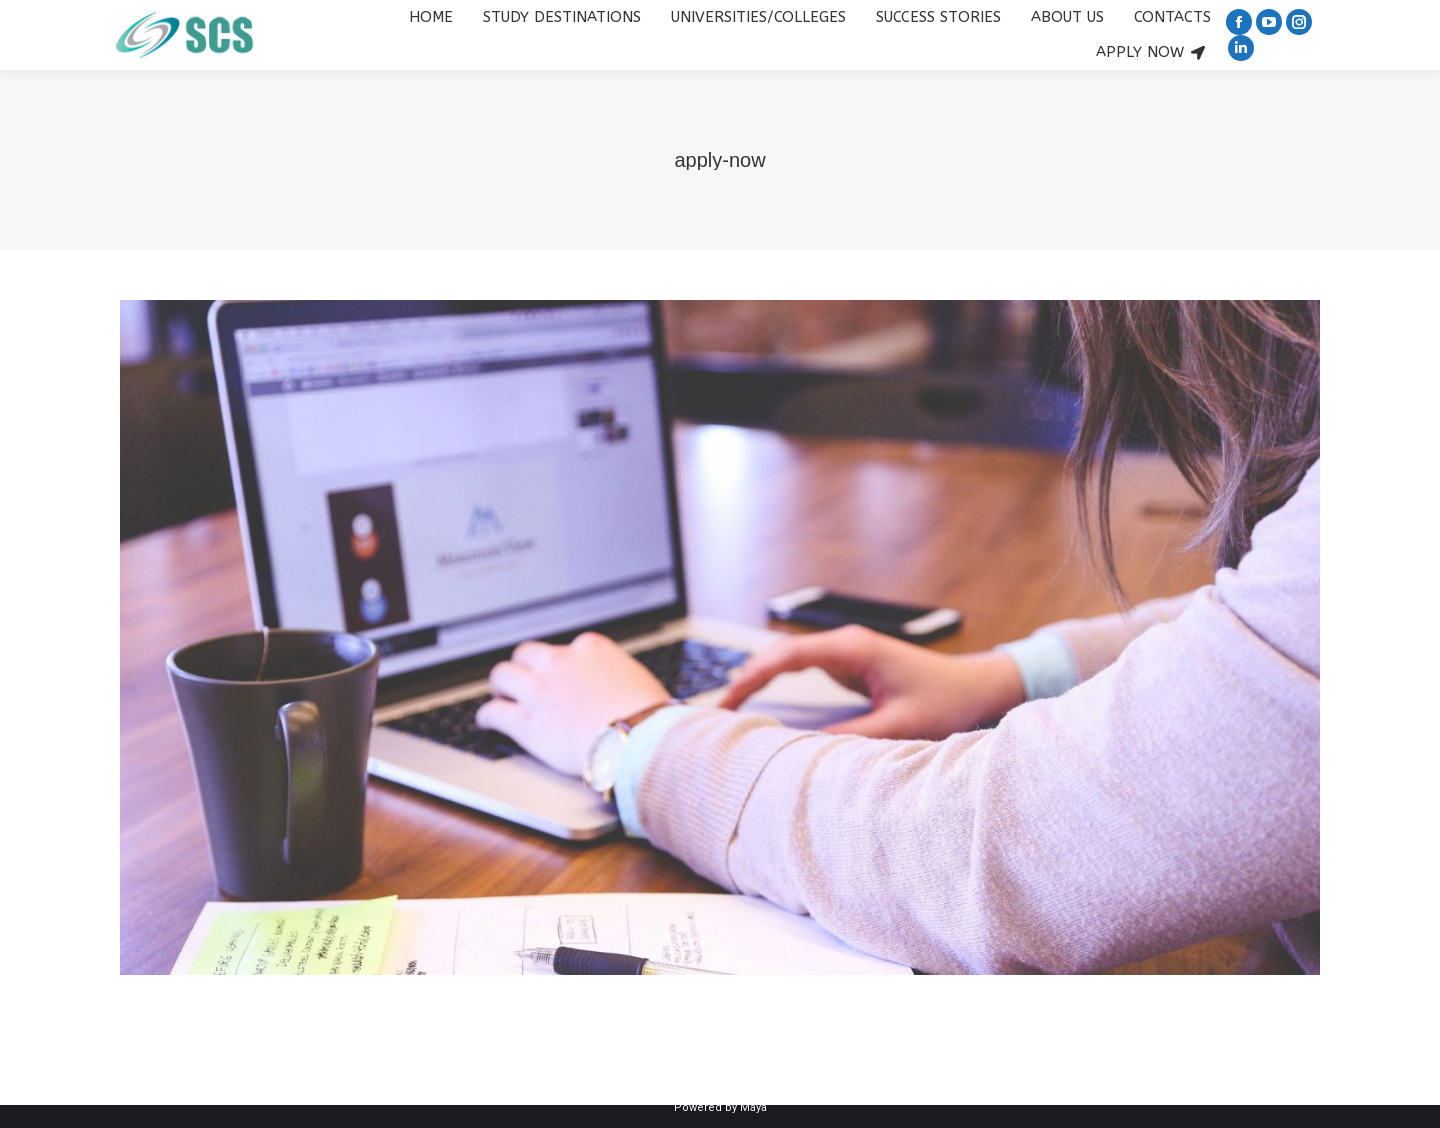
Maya (753, 1107)
